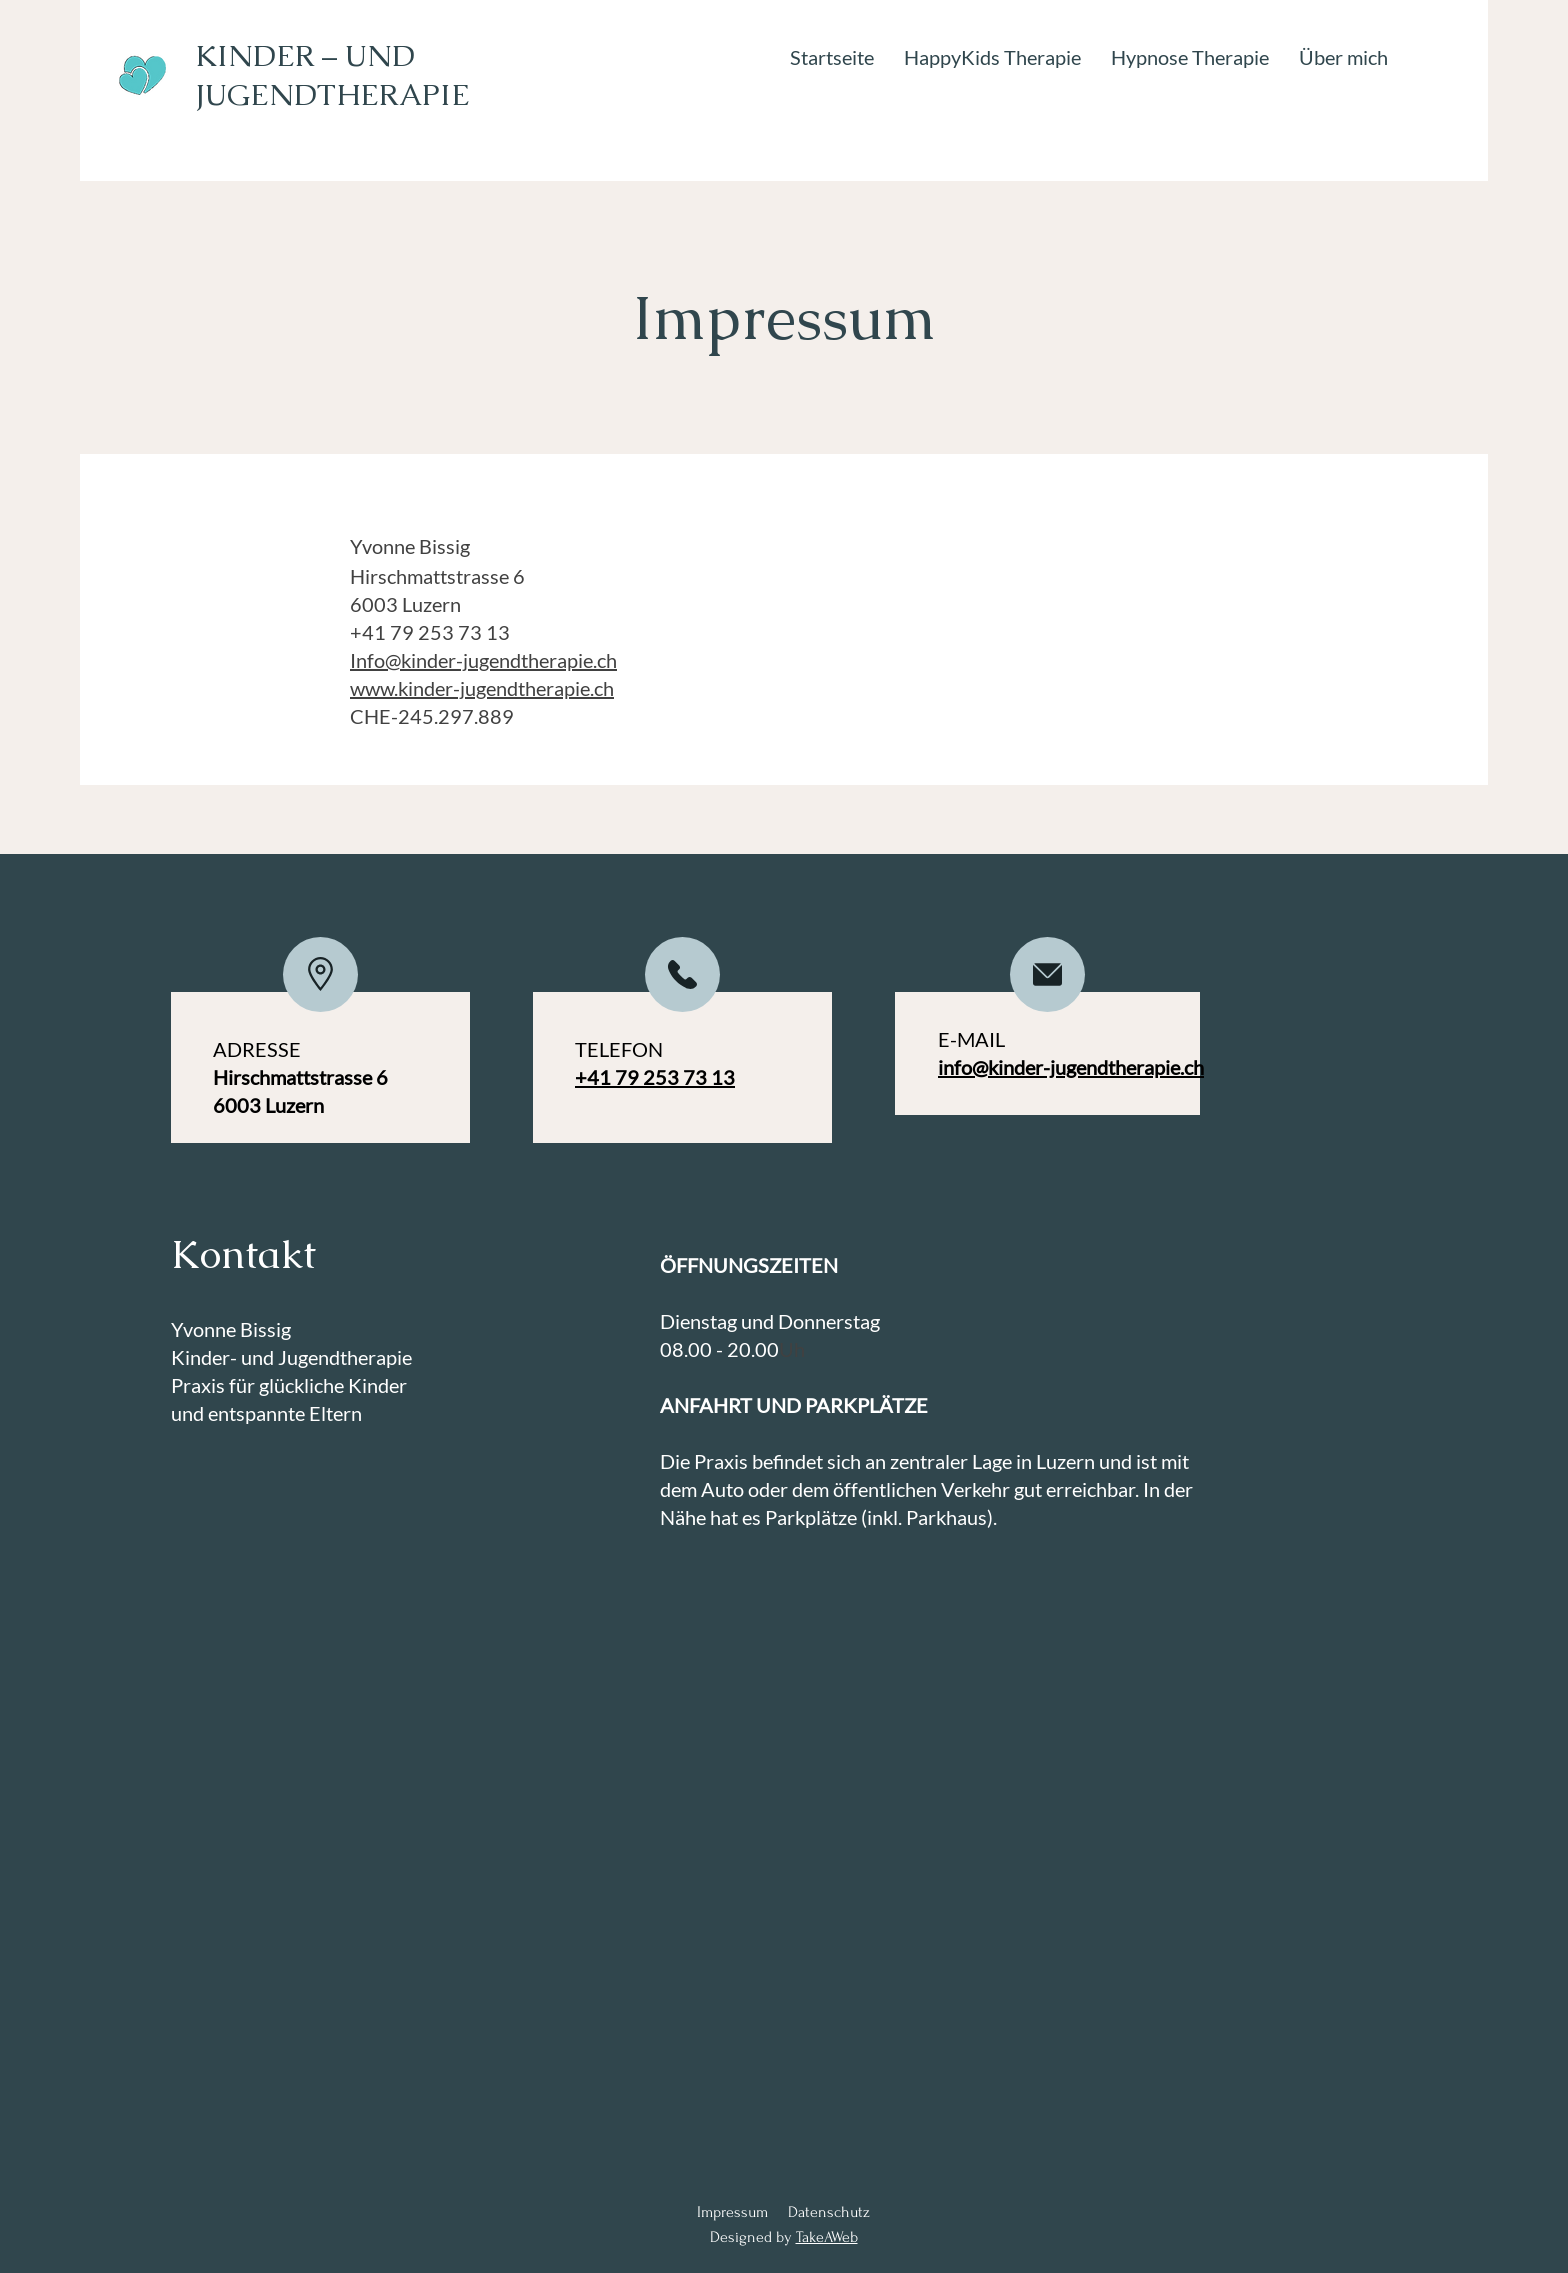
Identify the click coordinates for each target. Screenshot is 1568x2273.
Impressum (732, 2212)
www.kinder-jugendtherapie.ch (482, 688)
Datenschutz (829, 2212)
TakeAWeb (827, 2237)
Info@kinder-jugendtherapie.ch (483, 660)
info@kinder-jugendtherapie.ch (1071, 1067)
